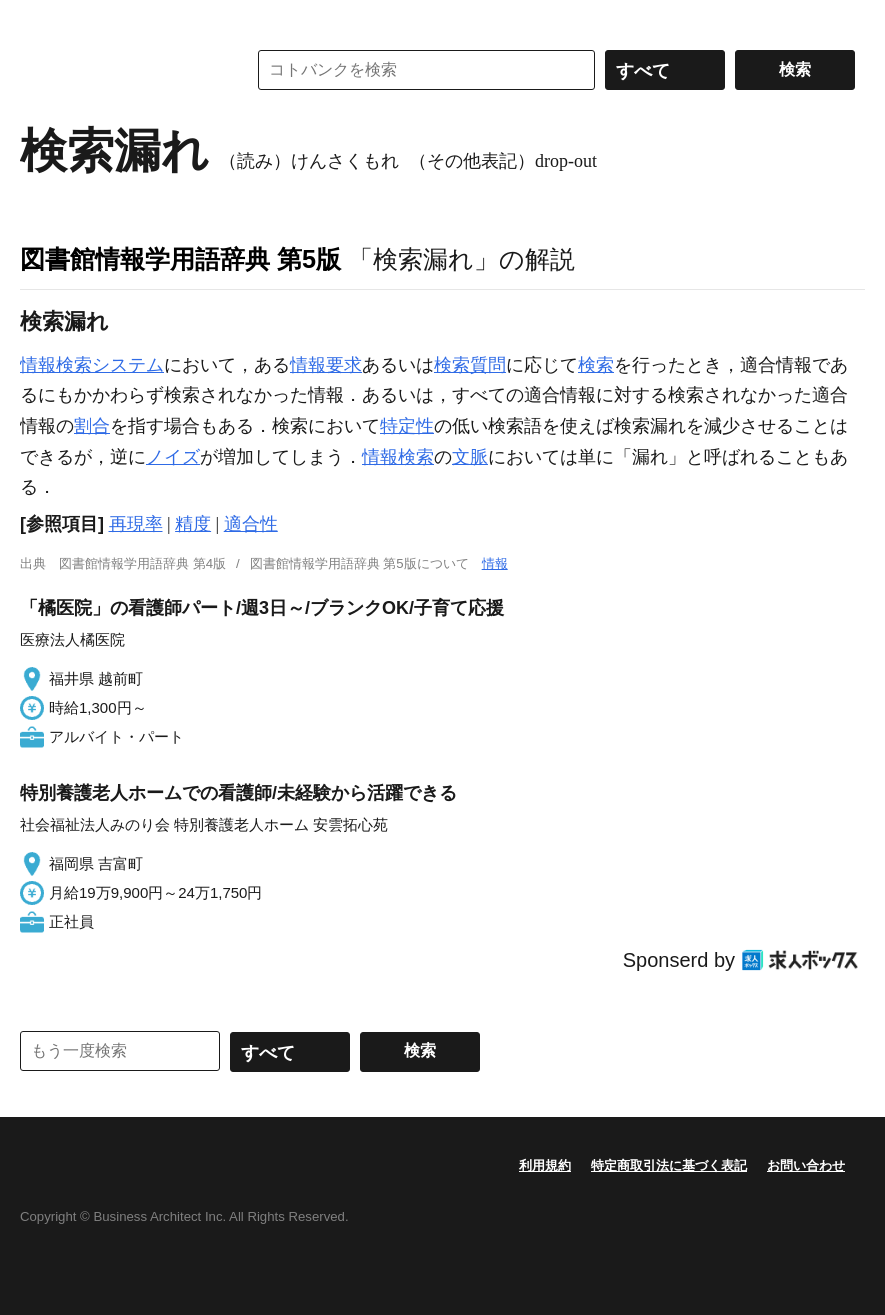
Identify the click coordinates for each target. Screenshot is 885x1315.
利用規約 (545, 1165)
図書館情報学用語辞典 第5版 (180, 259)
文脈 (470, 457)
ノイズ (173, 457)
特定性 (407, 426)
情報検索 (398, 457)
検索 (596, 365)
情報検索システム (92, 365)
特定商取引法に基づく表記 (669, 1165)
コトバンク (119, 70)
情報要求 (326, 365)
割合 (92, 426)
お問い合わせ (806, 1165)
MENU (40, 20)
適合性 (251, 524)
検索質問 (470, 365)
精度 (193, 524)
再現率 (136, 524)
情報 (495, 563)
